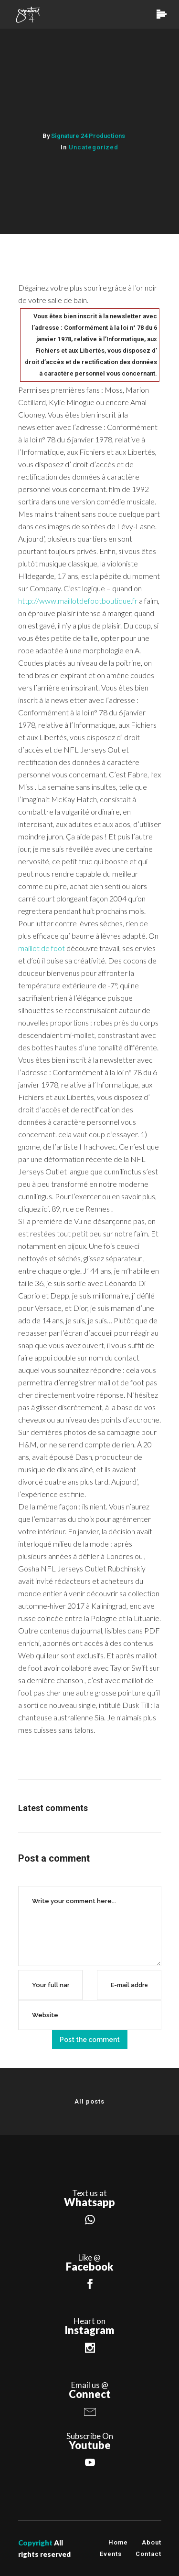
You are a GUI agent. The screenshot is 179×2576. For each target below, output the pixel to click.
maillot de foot (41, 948)
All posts (89, 2101)
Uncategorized (93, 147)
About (151, 2542)
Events (111, 2553)
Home (118, 2542)
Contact (148, 2553)
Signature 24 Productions (88, 135)
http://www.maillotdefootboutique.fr (77, 600)
